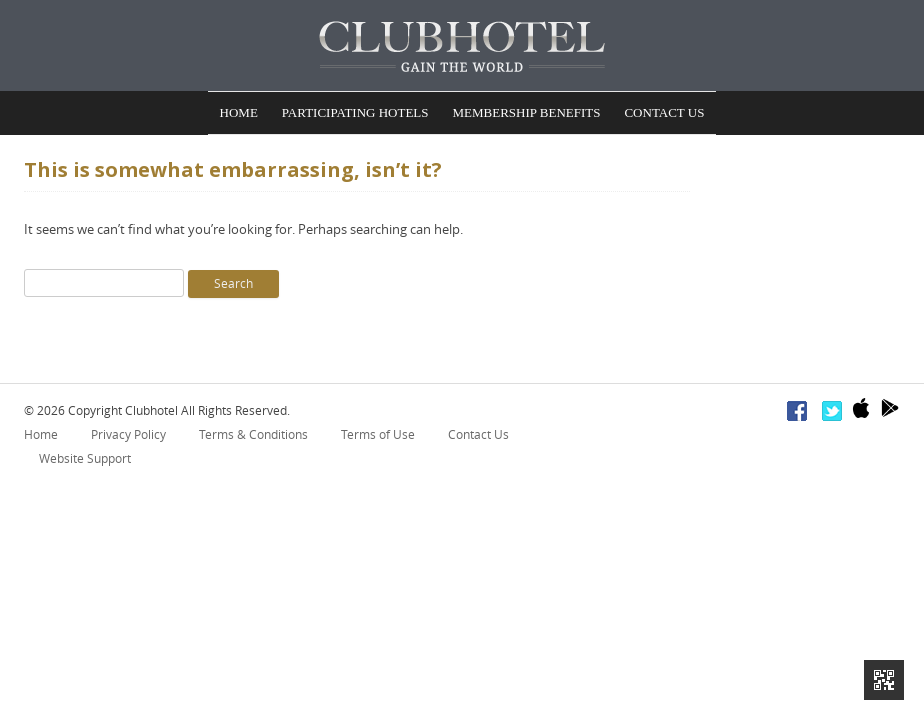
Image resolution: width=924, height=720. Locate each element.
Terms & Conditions (253, 438)
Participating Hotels (355, 114)
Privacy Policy (128, 438)
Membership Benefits (527, 114)
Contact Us (664, 114)
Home (239, 114)
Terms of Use (378, 438)
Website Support (85, 462)
